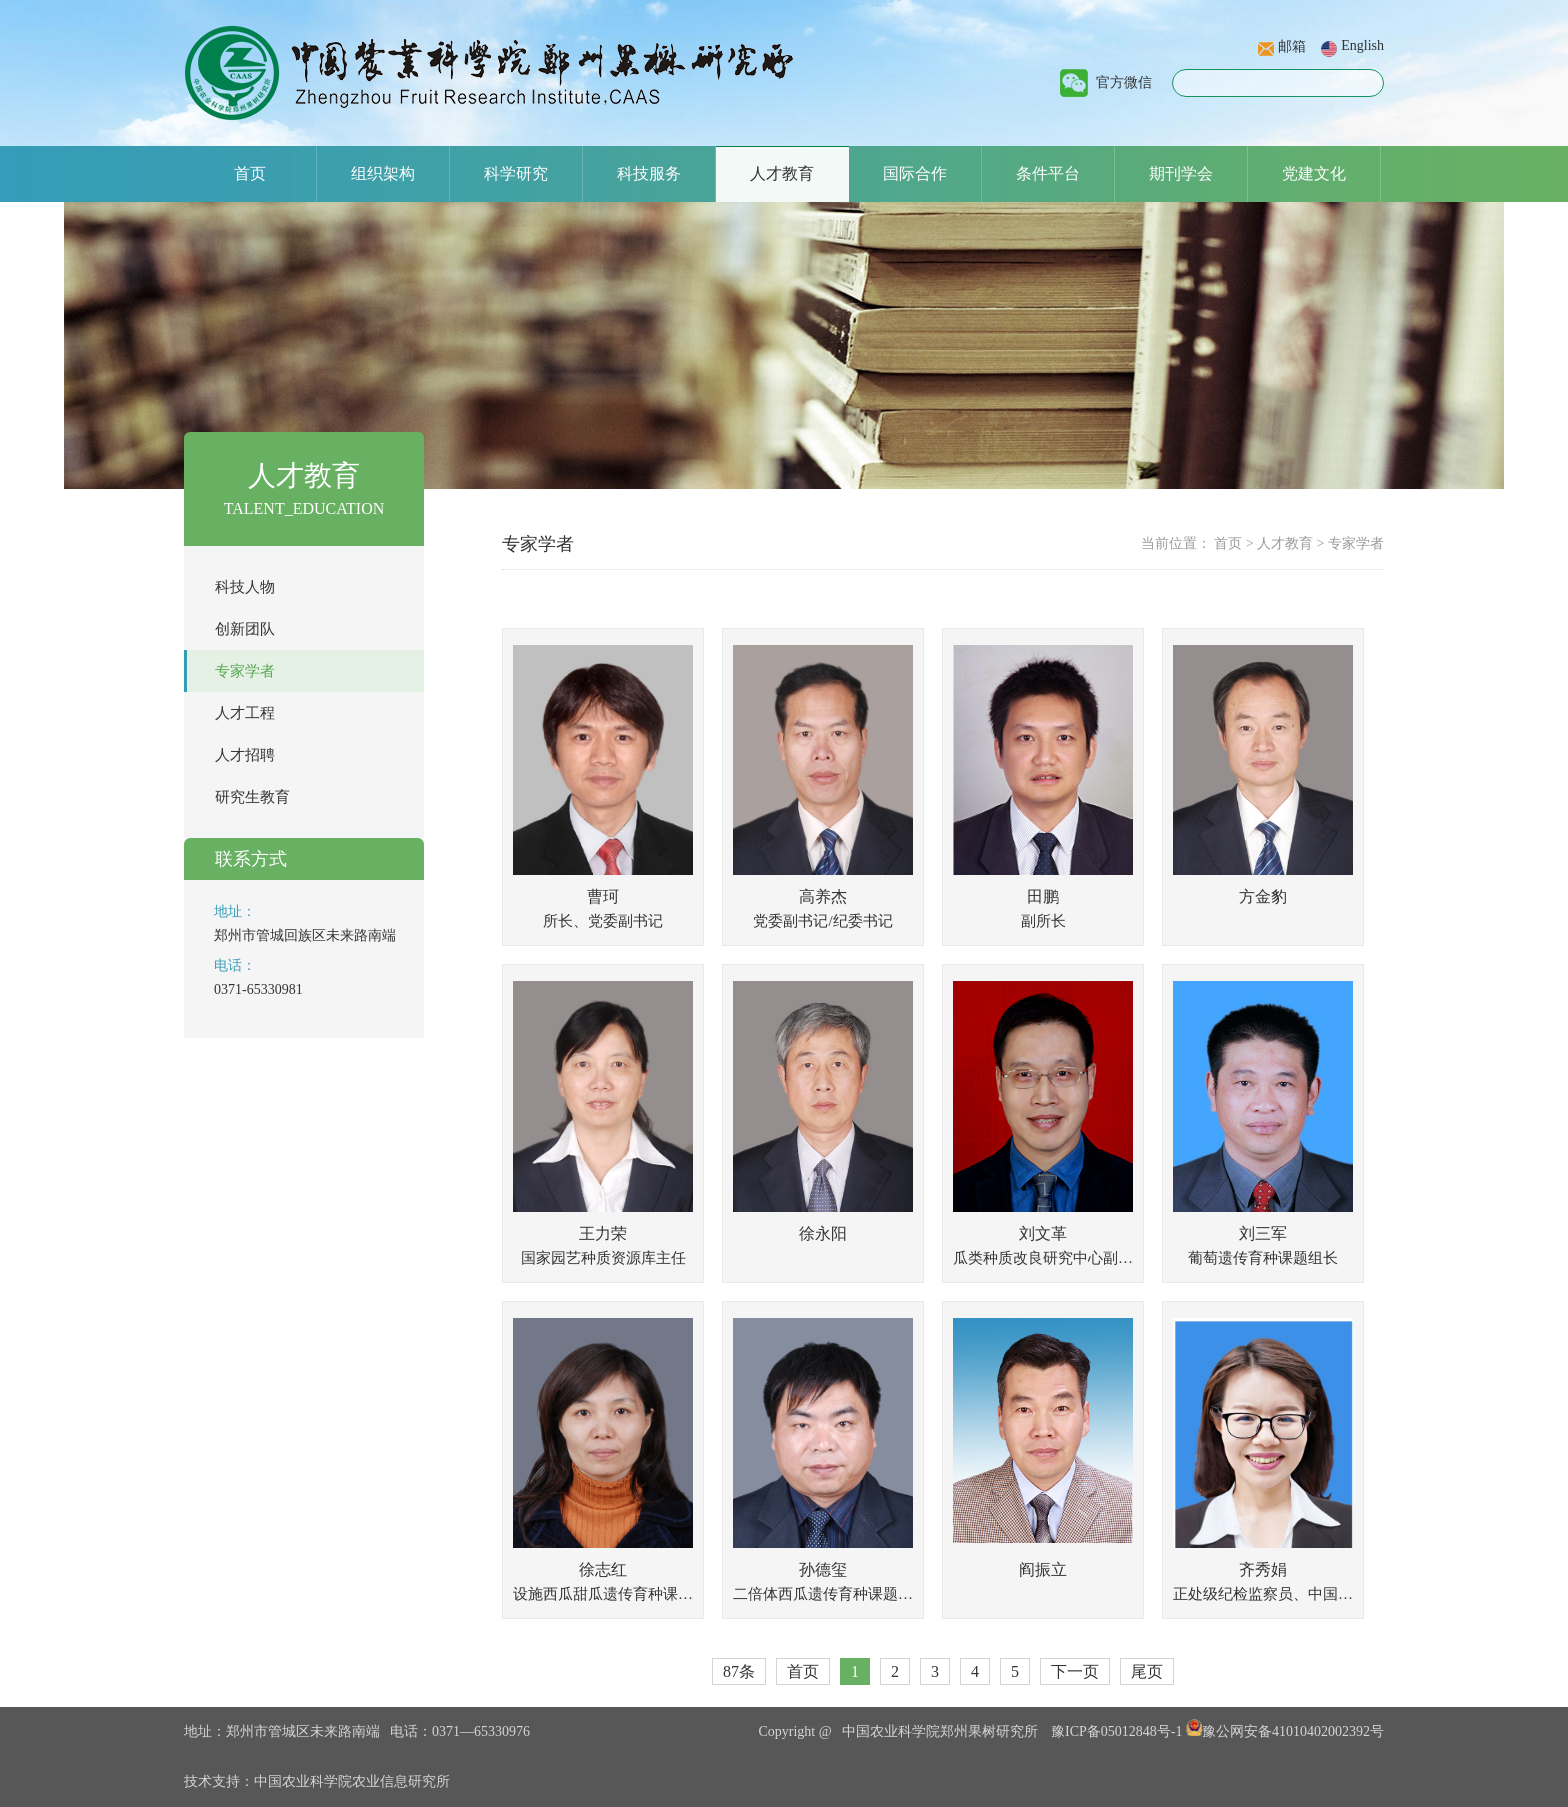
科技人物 (245, 587)
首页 (250, 173)
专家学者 (245, 671)
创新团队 (245, 629)
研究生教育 (252, 797)
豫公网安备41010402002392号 (1285, 1731)
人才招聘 (245, 755)
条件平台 (1048, 173)
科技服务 (649, 173)
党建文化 (1314, 173)
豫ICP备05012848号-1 (1116, 1731)
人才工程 (245, 713)
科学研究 (516, 173)
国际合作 (915, 173)
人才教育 (782, 173)
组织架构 (383, 173)
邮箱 (1292, 46)
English (1362, 45)
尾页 (1147, 1671)
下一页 (1075, 1671)
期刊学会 (1181, 173)
